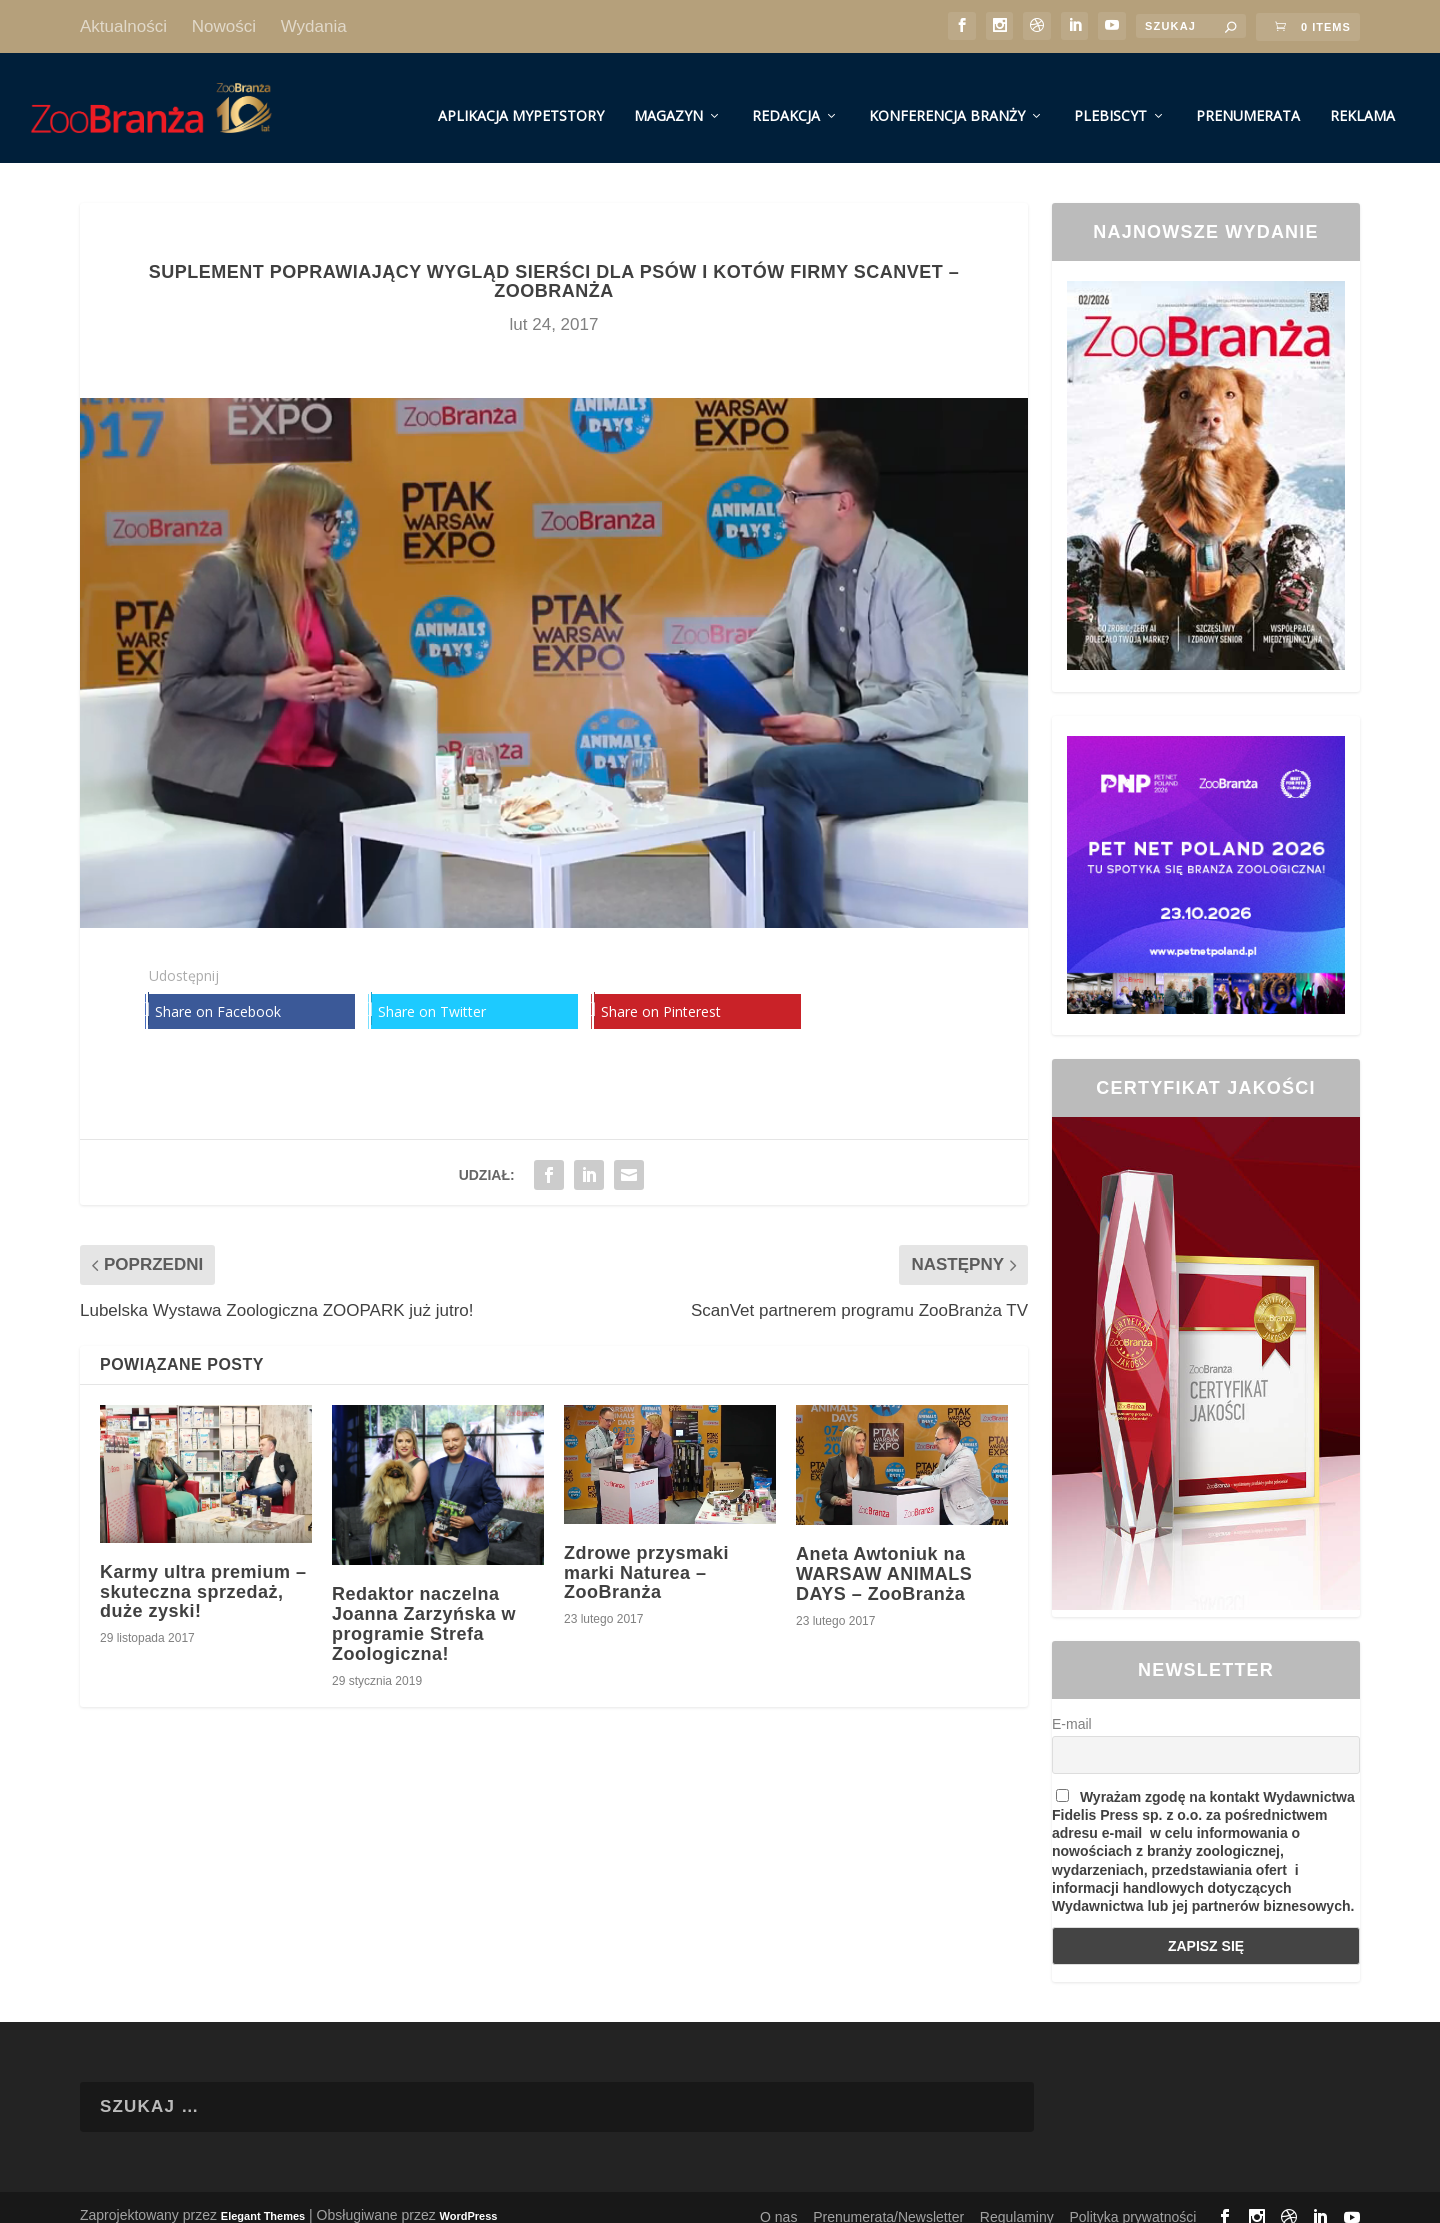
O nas (778, 2199)
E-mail (1072, 1707)
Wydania (314, 26)
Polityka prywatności (1133, 2199)
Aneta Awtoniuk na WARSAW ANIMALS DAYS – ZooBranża (884, 1557)
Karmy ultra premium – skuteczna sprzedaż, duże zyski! (203, 1574)
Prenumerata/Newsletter (888, 2199)
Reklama (1362, 98)
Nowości (224, 26)
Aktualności (123, 26)
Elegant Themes (263, 2198)
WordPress (469, 2198)
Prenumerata (1248, 98)
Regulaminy (1017, 2199)
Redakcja (786, 98)
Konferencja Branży (947, 98)
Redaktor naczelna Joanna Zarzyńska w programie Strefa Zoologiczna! (424, 1606)
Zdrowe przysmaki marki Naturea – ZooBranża (646, 1555)
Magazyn (668, 98)
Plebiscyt (1110, 98)
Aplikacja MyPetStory (521, 98)
